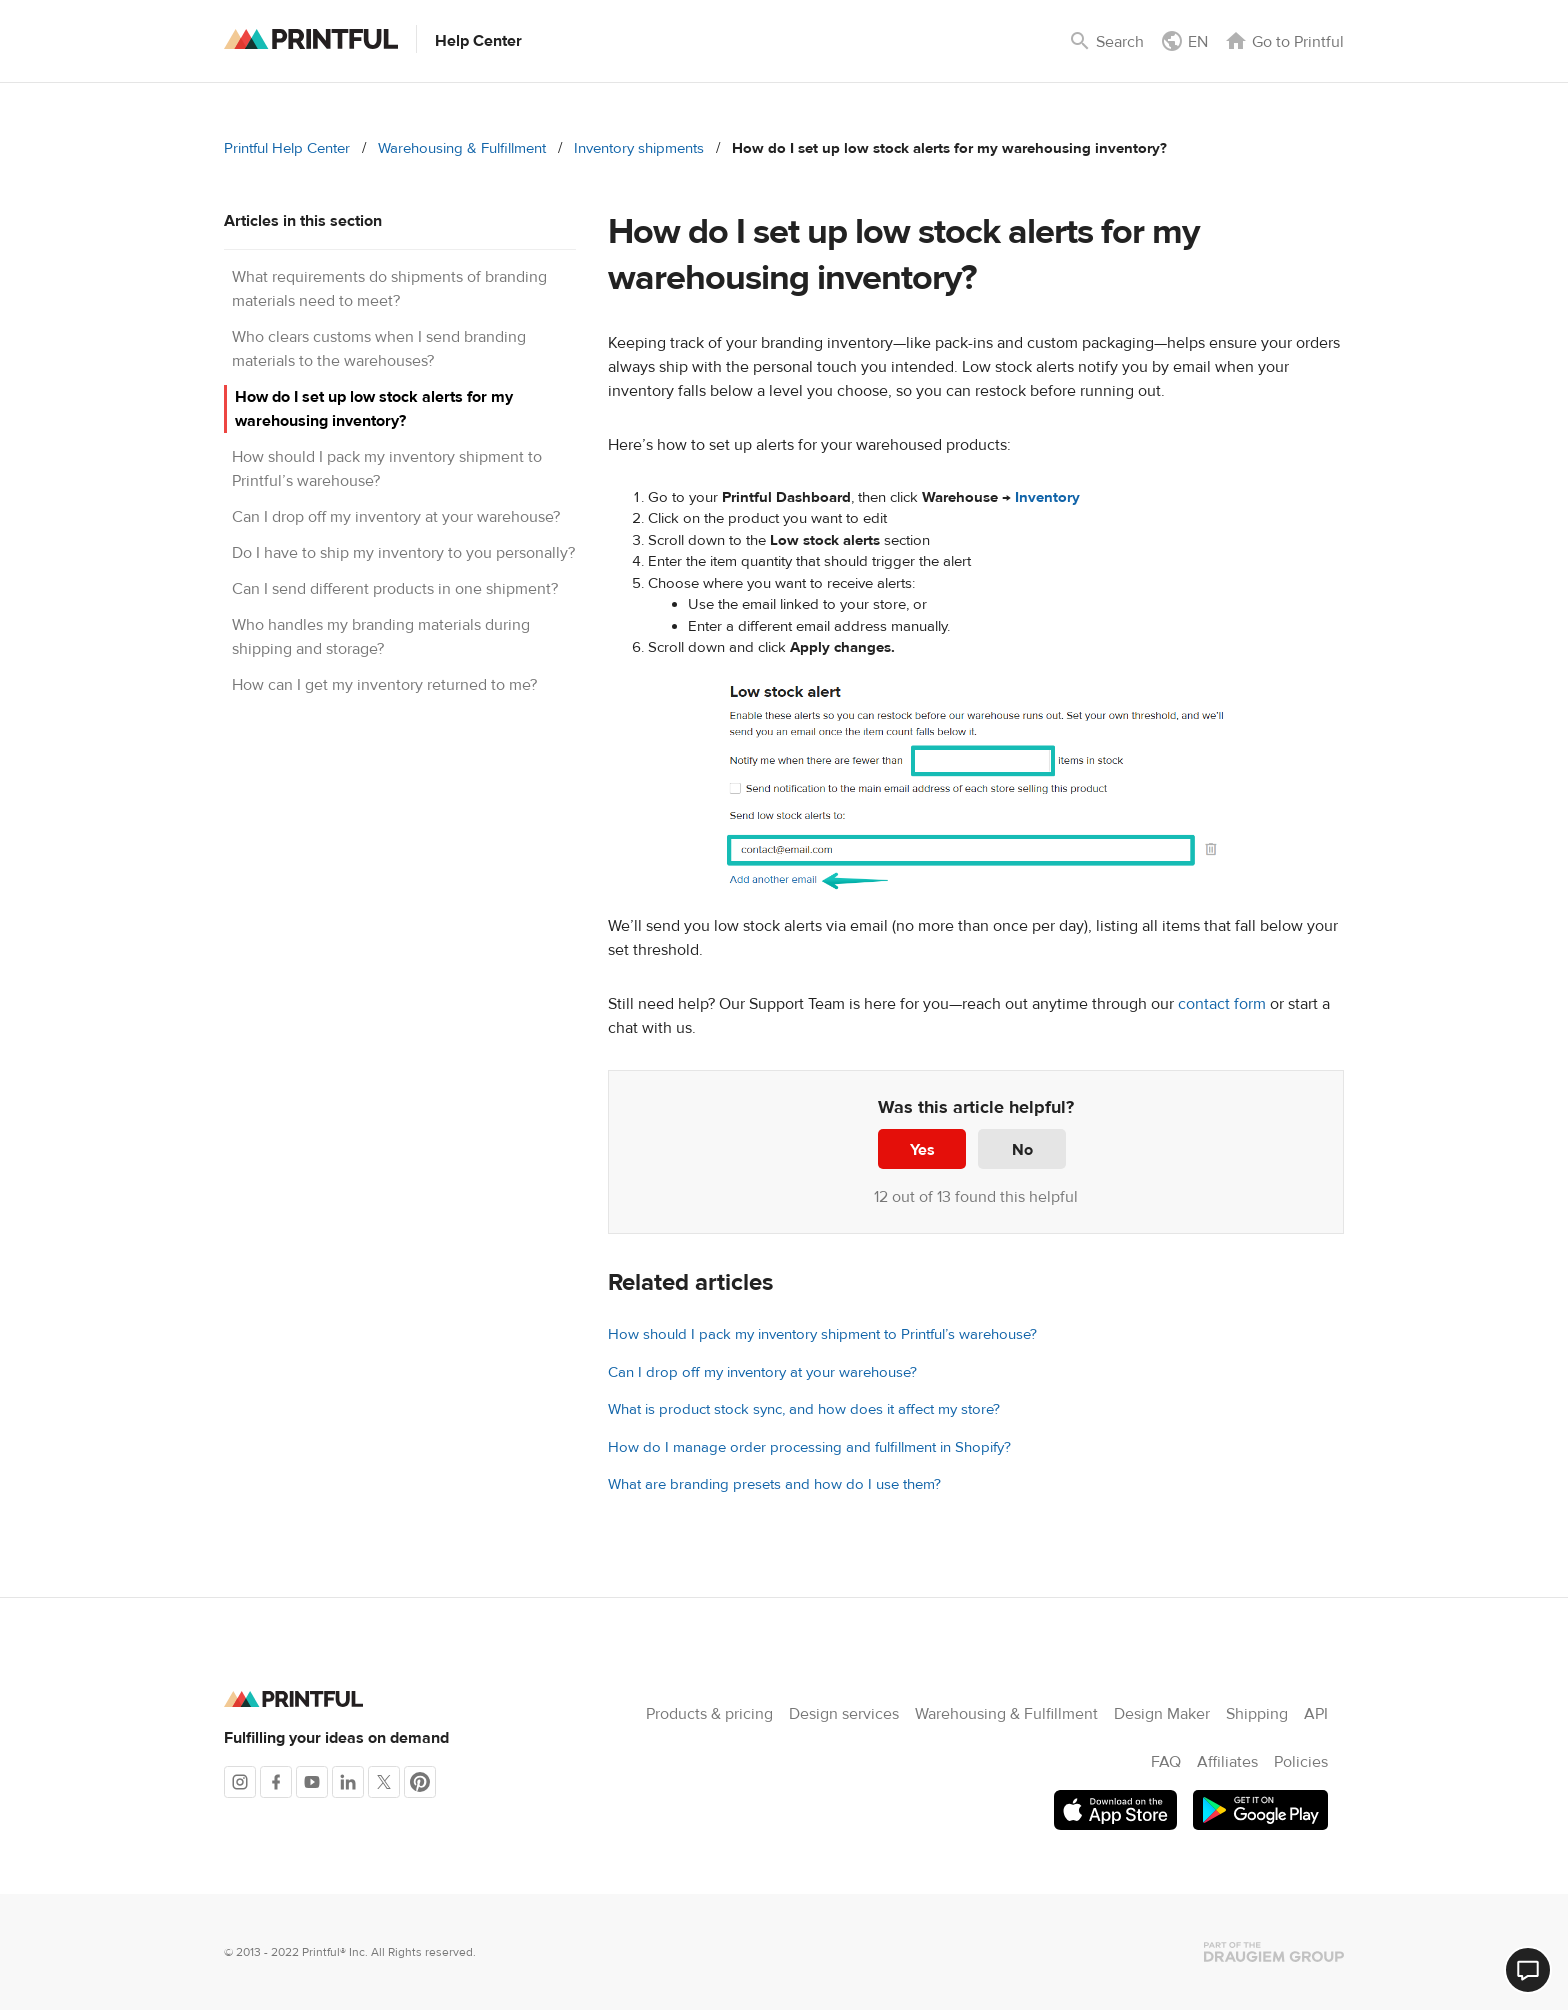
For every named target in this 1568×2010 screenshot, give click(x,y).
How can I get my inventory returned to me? (384, 685)
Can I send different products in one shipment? (395, 589)
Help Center (478, 41)
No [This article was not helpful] (1022, 1150)
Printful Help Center (287, 148)
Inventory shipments (639, 148)
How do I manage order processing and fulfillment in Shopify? (809, 1447)
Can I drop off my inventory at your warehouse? (396, 517)
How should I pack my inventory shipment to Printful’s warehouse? (822, 1334)
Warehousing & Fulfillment (462, 148)
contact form (1222, 1004)
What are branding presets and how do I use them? (774, 1484)
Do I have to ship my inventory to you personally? (403, 553)
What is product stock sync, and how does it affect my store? (804, 1409)
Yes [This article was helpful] (922, 1150)
